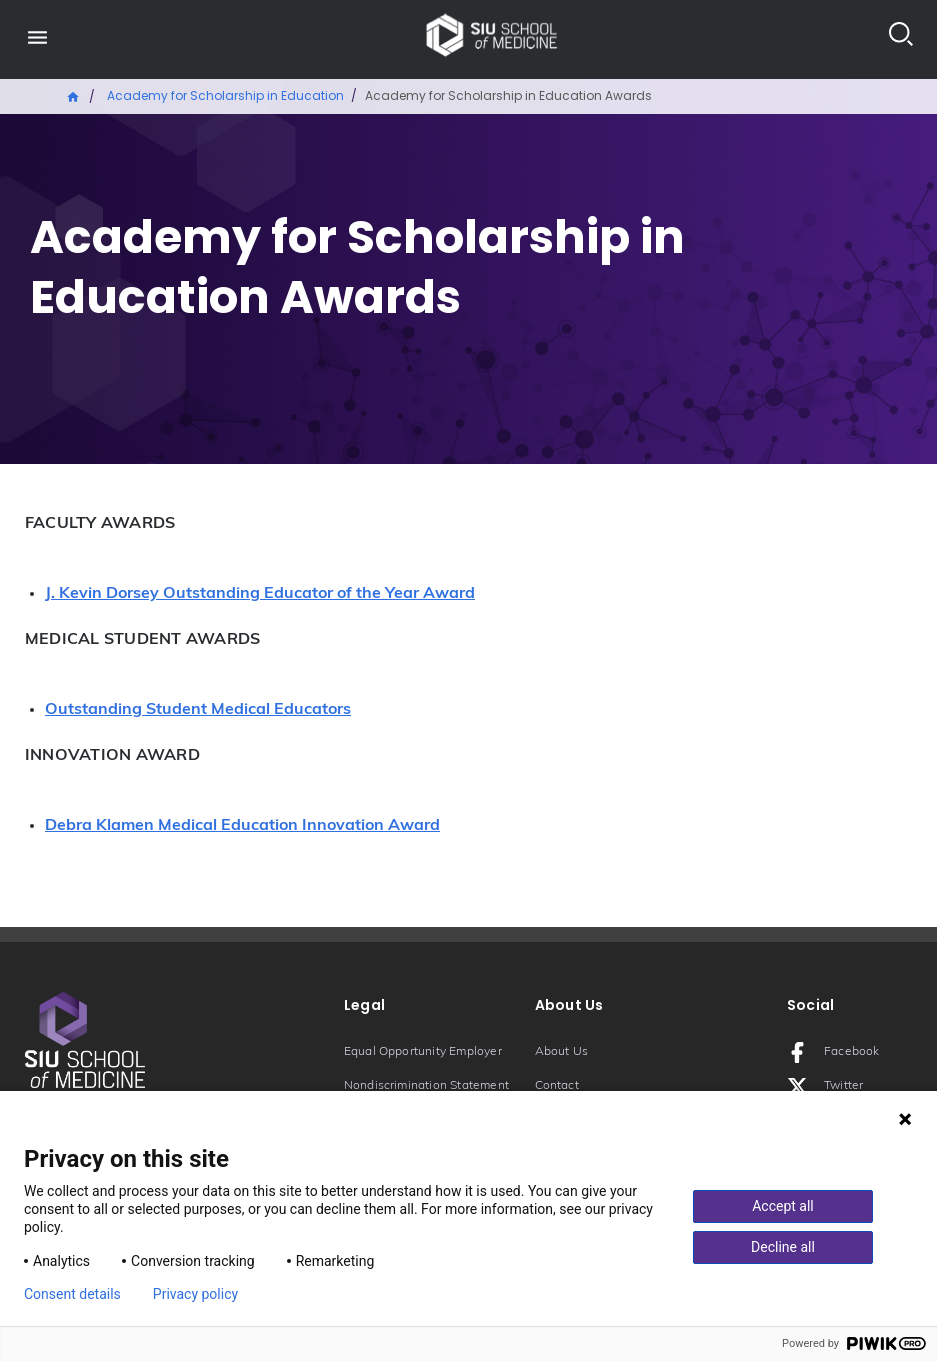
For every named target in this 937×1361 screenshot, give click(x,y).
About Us (562, 1052)
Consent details (72, 1294)
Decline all (783, 1247)
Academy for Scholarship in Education (225, 95)
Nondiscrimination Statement (426, 1086)
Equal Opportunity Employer (423, 1052)
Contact (557, 1086)
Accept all (783, 1206)
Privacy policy (195, 1294)
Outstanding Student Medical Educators (198, 710)
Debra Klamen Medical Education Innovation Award (242, 826)
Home (74, 95)
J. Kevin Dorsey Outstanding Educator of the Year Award (260, 594)
